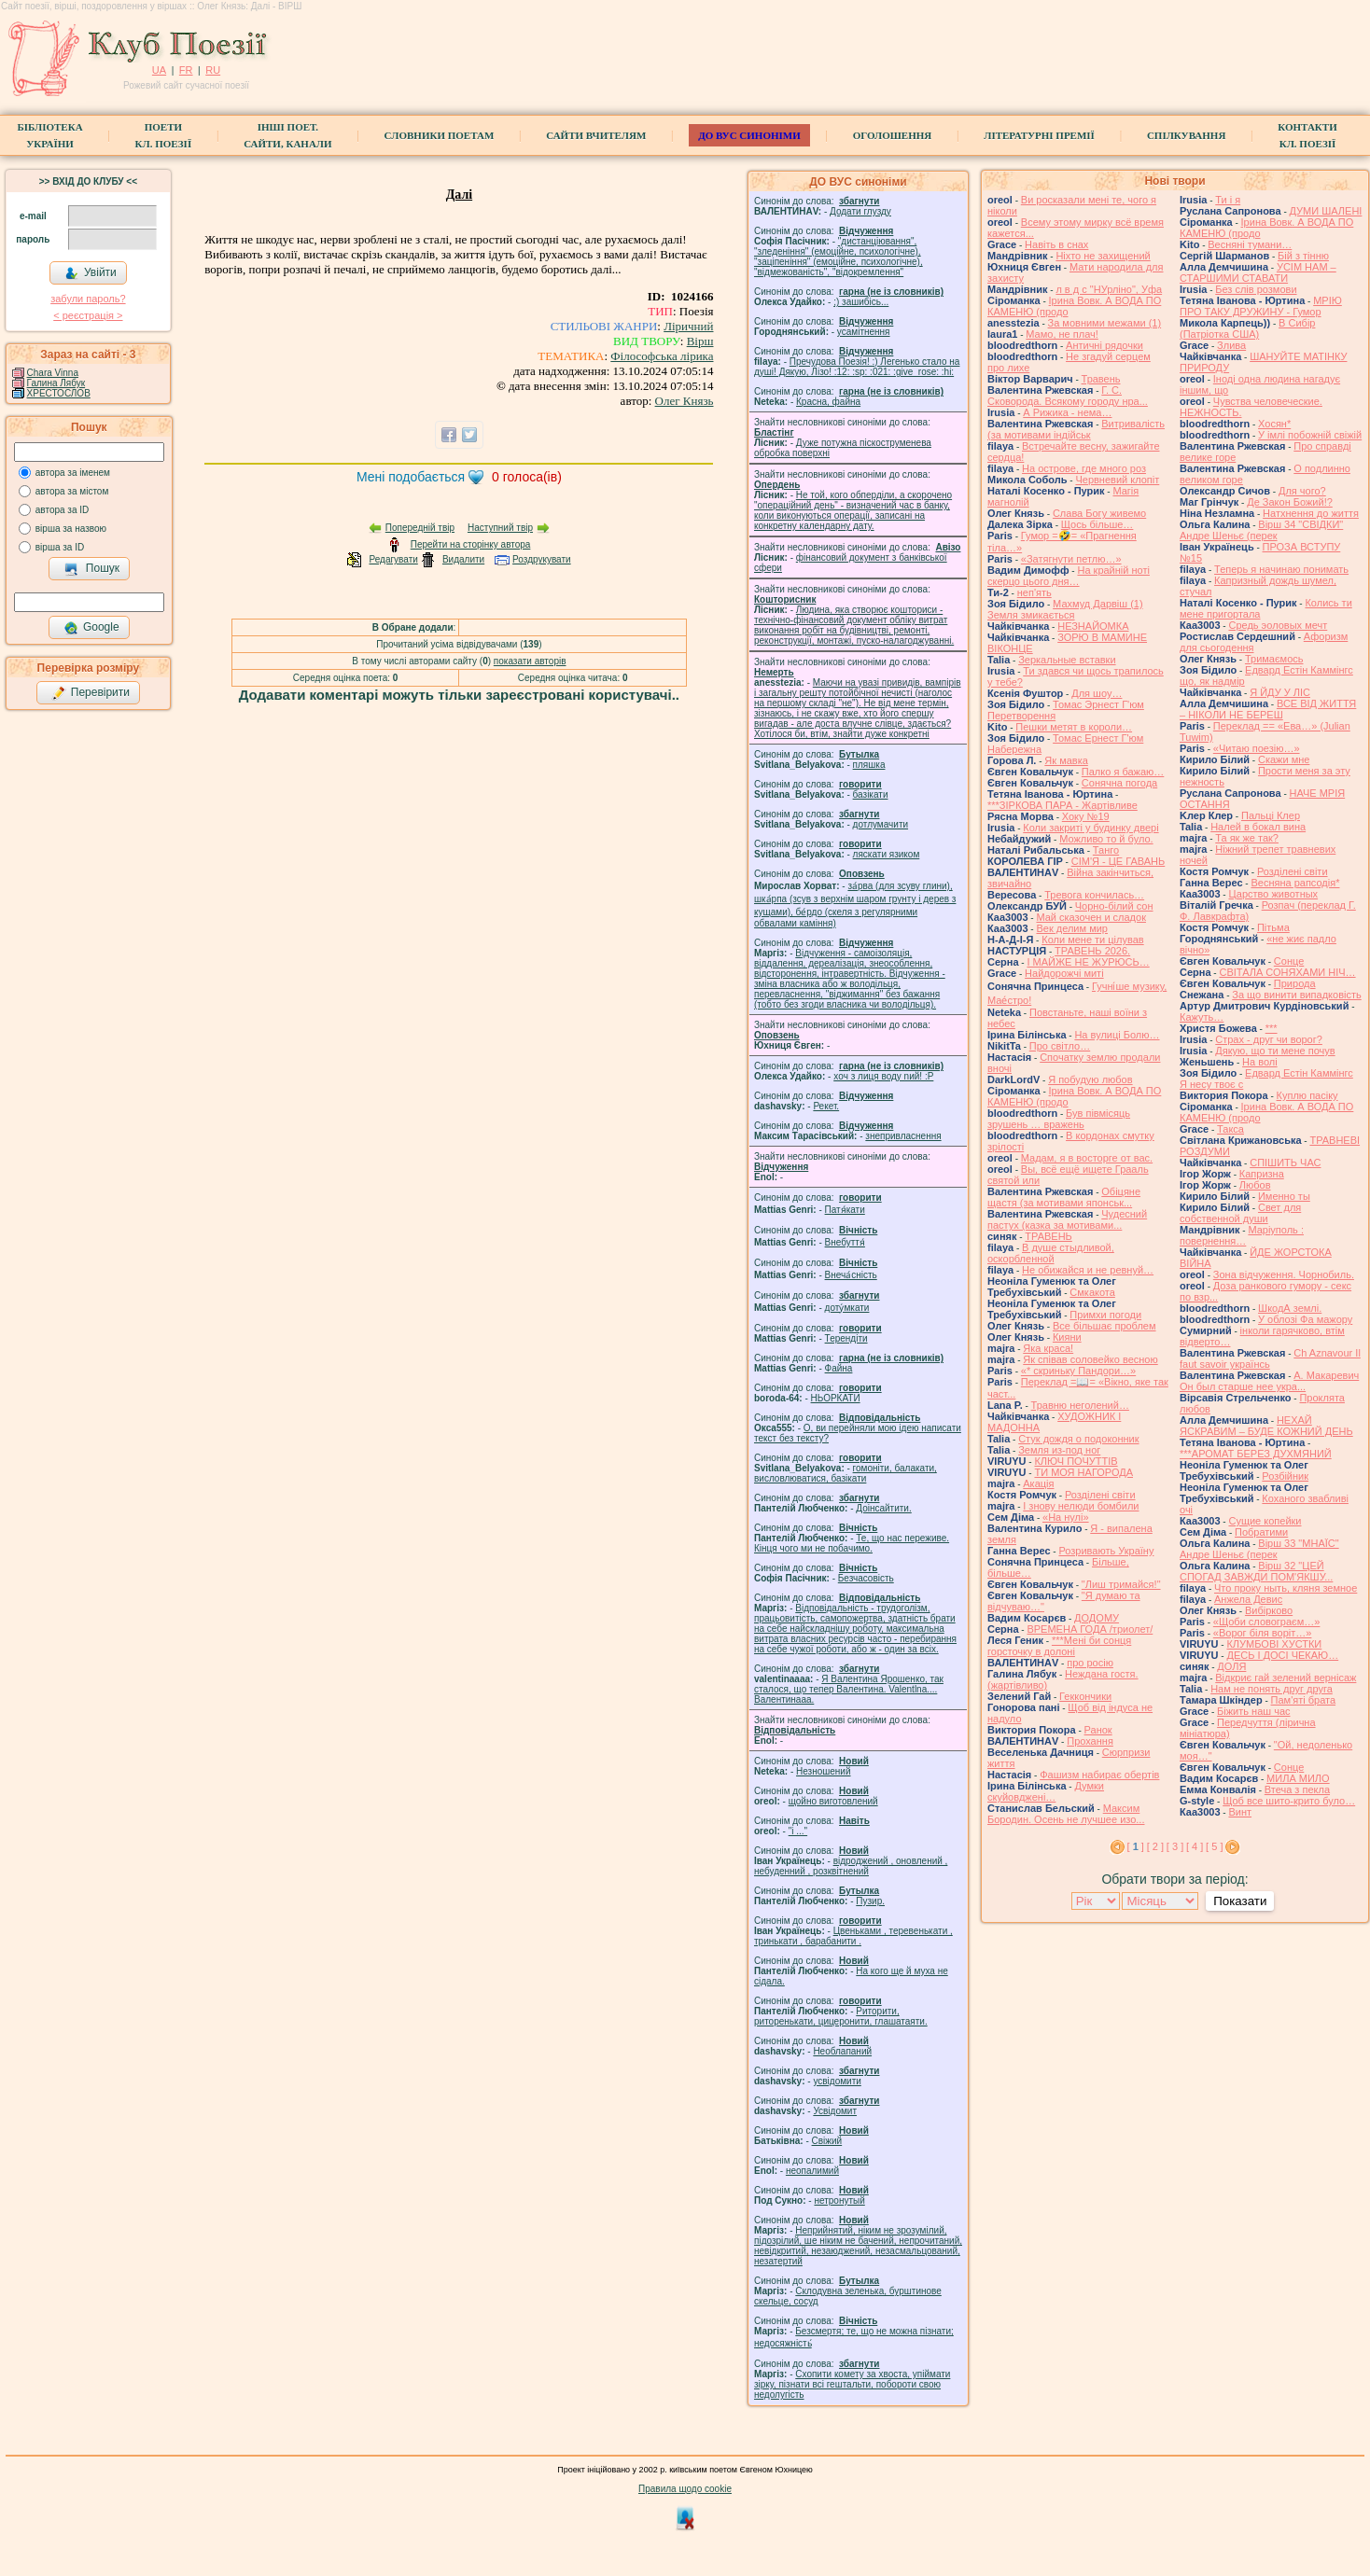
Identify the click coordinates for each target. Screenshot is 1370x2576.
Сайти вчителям (596, 135)
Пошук (91, 569)
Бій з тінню (1303, 255)
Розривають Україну (1105, 1550)
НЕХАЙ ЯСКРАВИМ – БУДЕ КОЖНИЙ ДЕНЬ (1266, 1425)
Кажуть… (1201, 1017)
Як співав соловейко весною (1090, 1359)
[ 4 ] (1194, 1846)
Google (91, 627)
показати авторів (530, 661)
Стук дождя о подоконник (1078, 1438)
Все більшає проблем (1104, 1325)
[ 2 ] (1155, 1846)
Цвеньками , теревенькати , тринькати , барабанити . (853, 1936)
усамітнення (863, 332)
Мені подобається (410, 476)
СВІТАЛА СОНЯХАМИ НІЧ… (1287, 972)
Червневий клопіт (1117, 479)
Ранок (1098, 1729)
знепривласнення (903, 1136)
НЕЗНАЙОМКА (1092, 626)
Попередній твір (419, 527)
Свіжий (827, 2141)
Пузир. (870, 1901)
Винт (1239, 1811)
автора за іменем (72, 472)
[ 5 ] (1214, 1846)
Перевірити (90, 693)
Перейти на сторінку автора (471, 544)
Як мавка (1066, 760)
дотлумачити (880, 824)
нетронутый (839, 2200)
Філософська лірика (661, 356)
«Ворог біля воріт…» (1262, 1632)
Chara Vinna (52, 373)
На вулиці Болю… (1116, 1034)
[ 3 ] (1175, 1846)
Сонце (1289, 961)
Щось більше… (1097, 524)
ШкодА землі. (1289, 1308)
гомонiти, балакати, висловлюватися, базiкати (845, 1473)
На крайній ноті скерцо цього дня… (1068, 575)
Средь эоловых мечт (1277, 625)
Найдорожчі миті (1064, 973)
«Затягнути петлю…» (1071, 558)
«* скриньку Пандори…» (1078, 1370)
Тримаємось (1274, 658)
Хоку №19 (1086, 816)
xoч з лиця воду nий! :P (883, 1076)
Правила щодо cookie (685, 2489)
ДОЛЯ (1231, 1666)
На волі (1260, 1061)
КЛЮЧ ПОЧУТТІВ (1075, 1461)
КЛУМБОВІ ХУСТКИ (1273, 1644)
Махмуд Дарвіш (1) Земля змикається (1065, 609)
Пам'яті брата (1303, 1700)
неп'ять (1034, 592)
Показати (1239, 1901)
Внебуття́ (845, 1242)
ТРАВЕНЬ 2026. (1092, 950)
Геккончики (1085, 1696)
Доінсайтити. (883, 1508)
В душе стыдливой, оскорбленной (1050, 1253)
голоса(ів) (527, 476)
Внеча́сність (851, 1275)
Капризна (1261, 1173)
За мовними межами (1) (1105, 322)
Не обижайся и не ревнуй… (1087, 1269)
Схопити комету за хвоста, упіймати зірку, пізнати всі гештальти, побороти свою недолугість (852, 2384)
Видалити (463, 559)
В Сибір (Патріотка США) (1247, 328)
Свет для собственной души (1240, 1213)
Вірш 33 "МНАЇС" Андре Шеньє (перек (1259, 1549)
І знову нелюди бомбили (1081, 1505)
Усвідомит (835, 2111)
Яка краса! (1048, 1348)
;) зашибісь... (860, 302)
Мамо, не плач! (1061, 334)
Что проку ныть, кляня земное (1285, 1588)
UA (159, 70)
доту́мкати (847, 1307)
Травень (1101, 378)
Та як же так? (1247, 837)
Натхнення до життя (1311, 513)
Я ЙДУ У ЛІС (1280, 692)
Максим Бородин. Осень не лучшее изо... (1065, 1814)
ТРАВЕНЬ (1048, 1236)
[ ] (1135, 1846)
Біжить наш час (1253, 1711)
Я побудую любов (1090, 1079)
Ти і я (1227, 199)
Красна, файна (828, 402)
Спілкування (1186, 135)
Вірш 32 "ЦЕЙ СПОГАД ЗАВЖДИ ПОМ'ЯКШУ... (1256, 1571)
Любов (1255, 1185)
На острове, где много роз (1084, 468)
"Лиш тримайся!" (1121, 1584)
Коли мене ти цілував (1092, 939)
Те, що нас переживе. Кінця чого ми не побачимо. (851, 1543)
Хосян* (1274, 423)
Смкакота (1092, 1292)
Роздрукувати (541, 559)
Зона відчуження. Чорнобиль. (1283, 1274)
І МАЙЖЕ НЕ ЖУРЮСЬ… (1088, 962)
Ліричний (688, 326)
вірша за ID (59, 547)
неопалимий (812, 2170)
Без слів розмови (1255, 289)
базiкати (870, 794)
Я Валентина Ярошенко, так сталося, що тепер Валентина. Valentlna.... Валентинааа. (849, 1689)
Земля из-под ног (1059, 1449)
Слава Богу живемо (1099, 513)
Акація (1038, 1483)
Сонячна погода (1119, 782)
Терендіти (846, 1338)
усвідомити (836, 2081)
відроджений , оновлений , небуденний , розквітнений (850, 1866)
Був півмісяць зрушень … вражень (1058, 1118)
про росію (1090, 1662)
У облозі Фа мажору (1305, 1319)
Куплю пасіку (1307, 1095)
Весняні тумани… (1250, 244)
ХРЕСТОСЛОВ (59, 393)
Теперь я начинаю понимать (1281, 569)
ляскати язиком (886, 854)
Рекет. (826, 1106)
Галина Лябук (56, 383)
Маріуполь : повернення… (1242, 1235)
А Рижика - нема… (1067, 412)
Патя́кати (845, 1209)
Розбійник (1285, 1476)
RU (212, 70)
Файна (839, 1368)
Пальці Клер (1270, 815)
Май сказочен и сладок (1091, 917)
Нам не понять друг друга (1271, 1688)
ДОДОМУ (1096, 1617)
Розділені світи (1100, 1494)
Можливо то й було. (1106, 838)
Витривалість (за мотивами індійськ (1076, 429)
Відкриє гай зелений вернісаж (1285, 1677)
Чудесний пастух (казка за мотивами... (1067, 1219)
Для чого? (1302, 490)
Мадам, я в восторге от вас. (1087, 1157)
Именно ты (1284, 1196)
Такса (1230, 1129)
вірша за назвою (70, 528)
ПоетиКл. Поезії (163, 135)
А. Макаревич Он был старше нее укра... (1269, 1381)
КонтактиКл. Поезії (1307, 135)
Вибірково (1269, 1610)
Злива (1231, 345)
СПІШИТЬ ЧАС (1285, 1162)
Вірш (700, 341)
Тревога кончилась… (1094, 894)
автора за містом (72, 491)
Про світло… (1059, 1045)
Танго (1106, 850)
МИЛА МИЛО (1298, 1778)
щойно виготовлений (833, 1801)
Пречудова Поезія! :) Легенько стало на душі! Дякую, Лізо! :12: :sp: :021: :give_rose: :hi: (856, 366)
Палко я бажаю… (1123, 771)
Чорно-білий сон (1114, 906)
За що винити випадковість (1296, 994)
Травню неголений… (1080, 1405)
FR (186, 70)
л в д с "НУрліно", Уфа (1108, 289)
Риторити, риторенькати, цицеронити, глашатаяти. (841, 2016)
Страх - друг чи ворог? (1268, 1039)
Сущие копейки (1264, 1520)
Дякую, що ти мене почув (1275, 1050)
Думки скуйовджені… (1045, 1791)
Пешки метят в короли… (1073, 726)
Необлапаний (842, 2051)
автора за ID (62, 510)
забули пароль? (87, 298)
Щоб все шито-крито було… (1289, 1800)
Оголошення (892, 135)
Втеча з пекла (1297, 1789)
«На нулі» (1065, 1517)
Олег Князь (684, 401)
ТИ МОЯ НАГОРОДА (1083, 1472)
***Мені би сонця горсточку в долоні (1059, 1646)
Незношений (823, 1771)
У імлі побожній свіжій (1310, 434)
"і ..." (798, 1831)
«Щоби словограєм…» (1267, 1621)
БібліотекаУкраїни (49, 135)
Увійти (90, 273)
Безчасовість (866, 1578)
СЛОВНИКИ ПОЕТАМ (439, 135)
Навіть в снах (1056, 244)
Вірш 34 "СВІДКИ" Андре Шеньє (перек (1261, 530)
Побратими (1261, 1532)
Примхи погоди (1105, 1314)
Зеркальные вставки (1066, 659)
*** (1271, 1028)
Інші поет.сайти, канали (287, 135)
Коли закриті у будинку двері (1090, 827)
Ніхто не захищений (1102, 255)
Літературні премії (1039, 135)
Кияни (1067, 1337)
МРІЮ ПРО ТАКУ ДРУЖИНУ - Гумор (1261, 306)
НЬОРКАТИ (835, 1398)
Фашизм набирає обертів (1099, 1774)
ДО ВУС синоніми (749, 135)
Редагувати (393, 559)
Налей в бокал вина (1258, 826)
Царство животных (1273, 893)
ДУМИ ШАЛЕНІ (1326, 210)
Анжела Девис (1248, 1599)
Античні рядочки (1104, 345)
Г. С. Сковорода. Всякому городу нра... (1067, 395)
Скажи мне (1283, 759)
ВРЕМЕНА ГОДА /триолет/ (1090, 1629)
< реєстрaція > (87, 315)
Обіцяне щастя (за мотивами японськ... (1063, 1197)
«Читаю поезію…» (1256, 748)
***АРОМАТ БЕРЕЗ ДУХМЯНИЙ (1256, 1453)
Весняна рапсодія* (1295, 882)
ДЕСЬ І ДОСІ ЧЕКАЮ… (1282, 1655)
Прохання (1090, 1741)
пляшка (869, 764)
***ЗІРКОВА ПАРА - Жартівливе (1062, 805)
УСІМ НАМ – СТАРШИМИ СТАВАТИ (1258, 272)
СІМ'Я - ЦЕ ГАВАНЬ (1118, 861)
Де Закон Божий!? (1290, 502)
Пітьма (1273, 927)
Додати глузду (860, 211)
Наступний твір (500, 527)
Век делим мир (1072, 928)
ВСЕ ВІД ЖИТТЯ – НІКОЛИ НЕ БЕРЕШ (1268, 709)
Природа (1295, 983)
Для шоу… (1096, 693)
